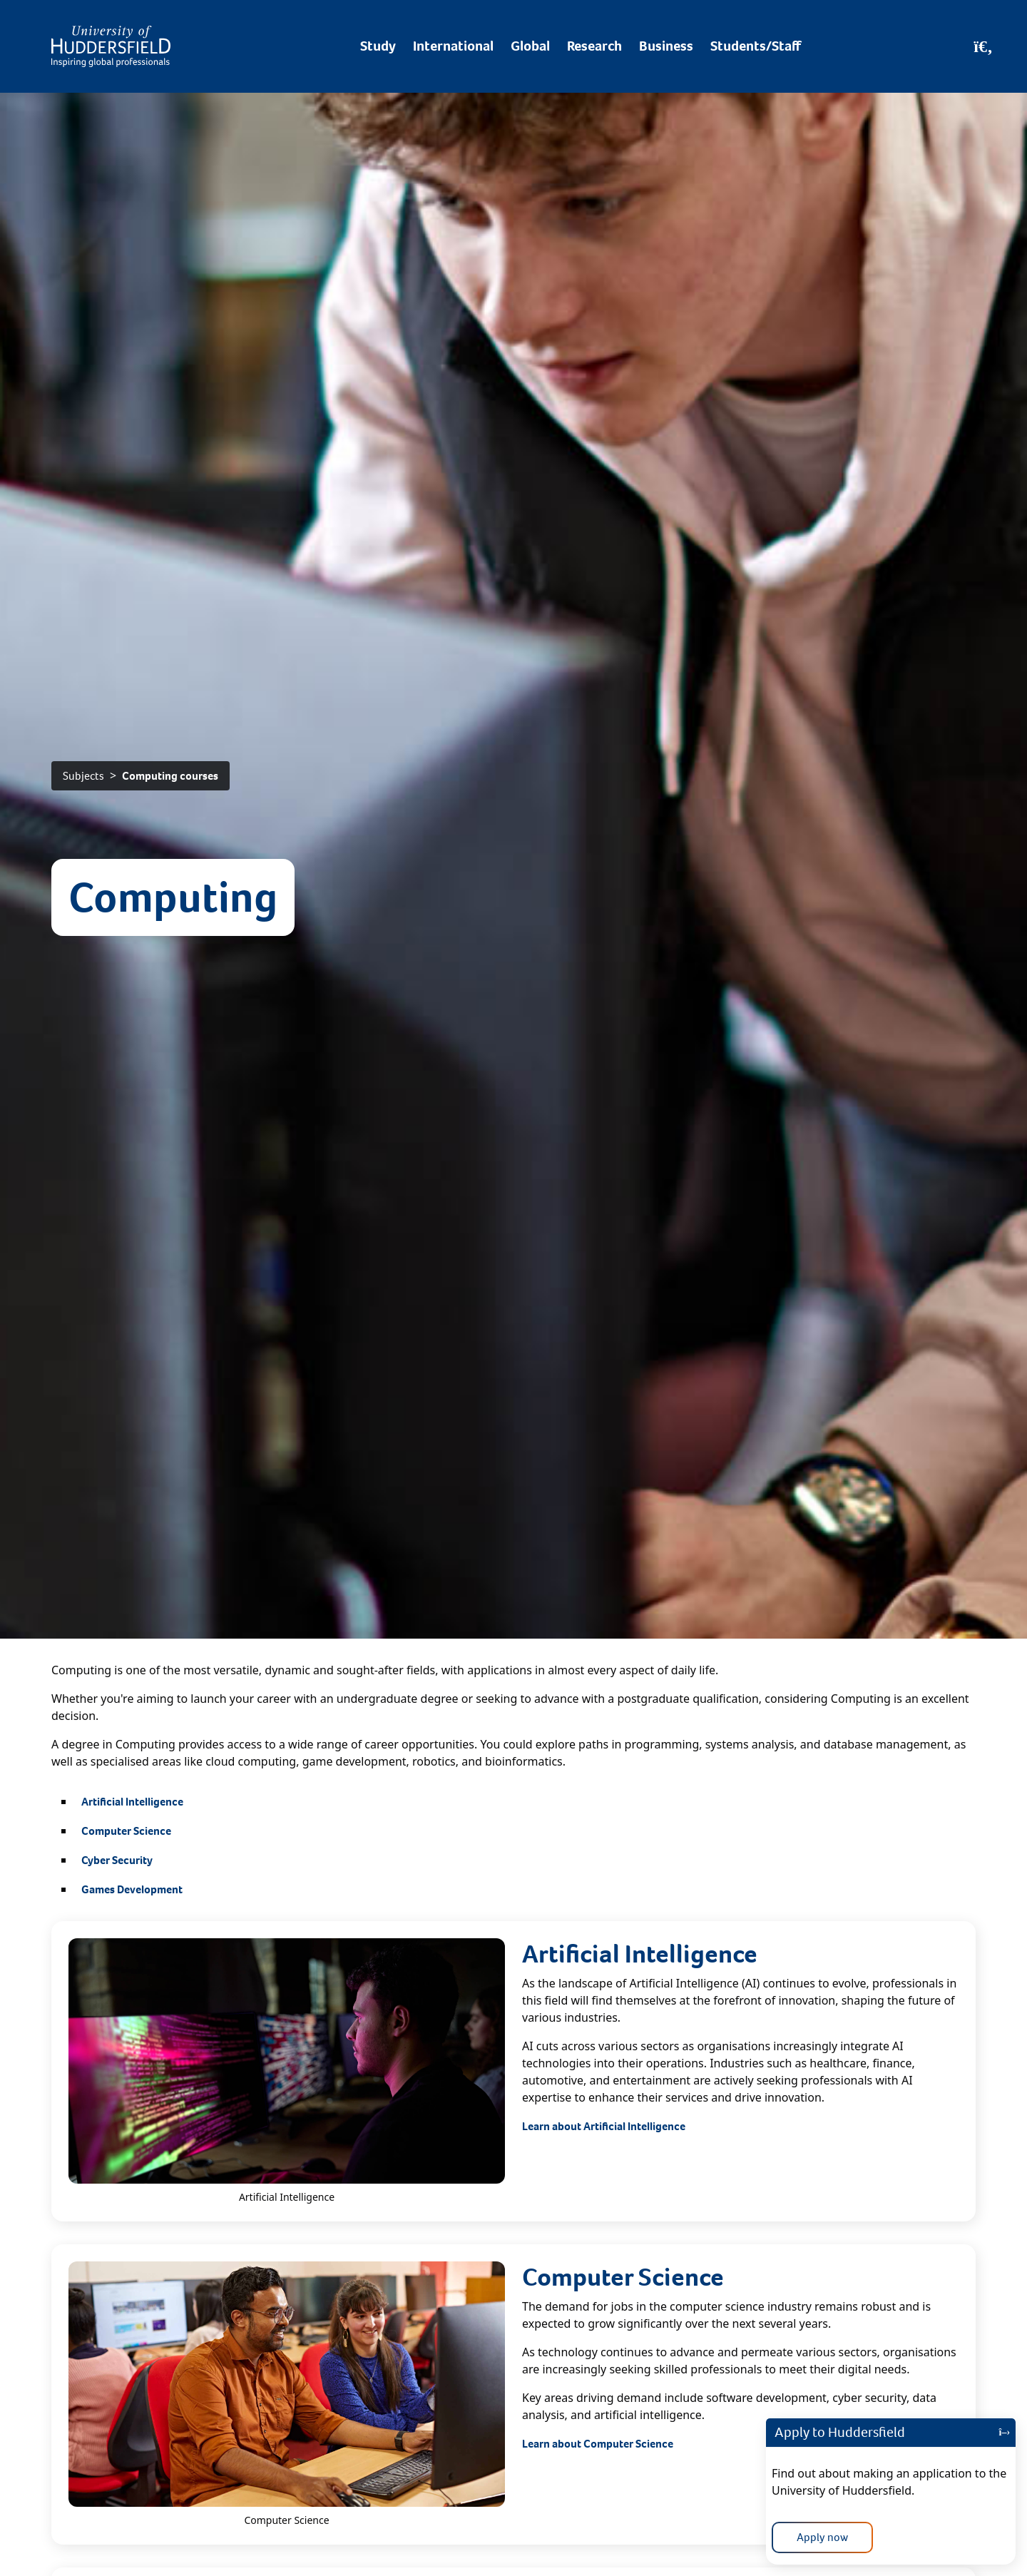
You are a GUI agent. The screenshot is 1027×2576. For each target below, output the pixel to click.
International (453, 46)
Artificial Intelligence (132, 1801)
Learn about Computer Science (597, 2443)
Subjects (83, 775)
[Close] (1003, 2432)
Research (594, 46)
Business (666, 46)
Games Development (132, 1889)
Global (530, 46)
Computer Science (126, 1830)
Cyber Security (117, 1860)
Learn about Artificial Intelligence (603, 2126)
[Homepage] (111, 46)
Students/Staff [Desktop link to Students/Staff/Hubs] (755, 46)
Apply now (822, 2537)
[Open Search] (983, 46)
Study (378, 46)
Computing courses (170, 775)
